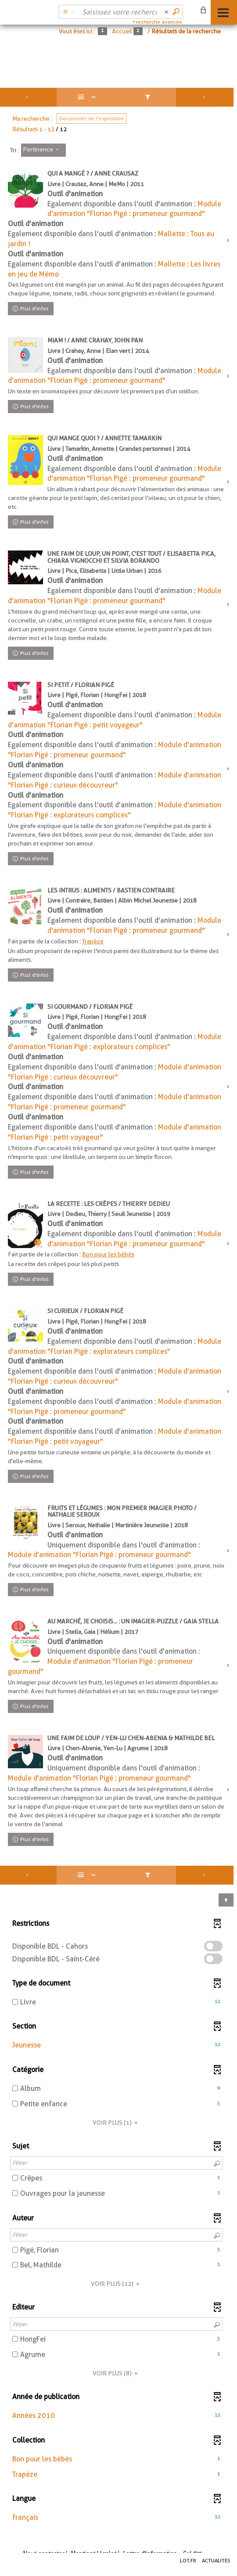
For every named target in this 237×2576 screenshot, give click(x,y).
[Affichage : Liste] (88, 97)
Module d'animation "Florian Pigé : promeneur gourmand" (99, 1555)
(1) (116, 2122)
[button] (116, 2045)
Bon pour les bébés (108, 1254)
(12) (116, 2283)
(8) (116, 2373)
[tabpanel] (118, 1312)
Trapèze (93, 941)
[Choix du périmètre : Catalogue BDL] (68, 11)
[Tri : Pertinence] (43, 150)
